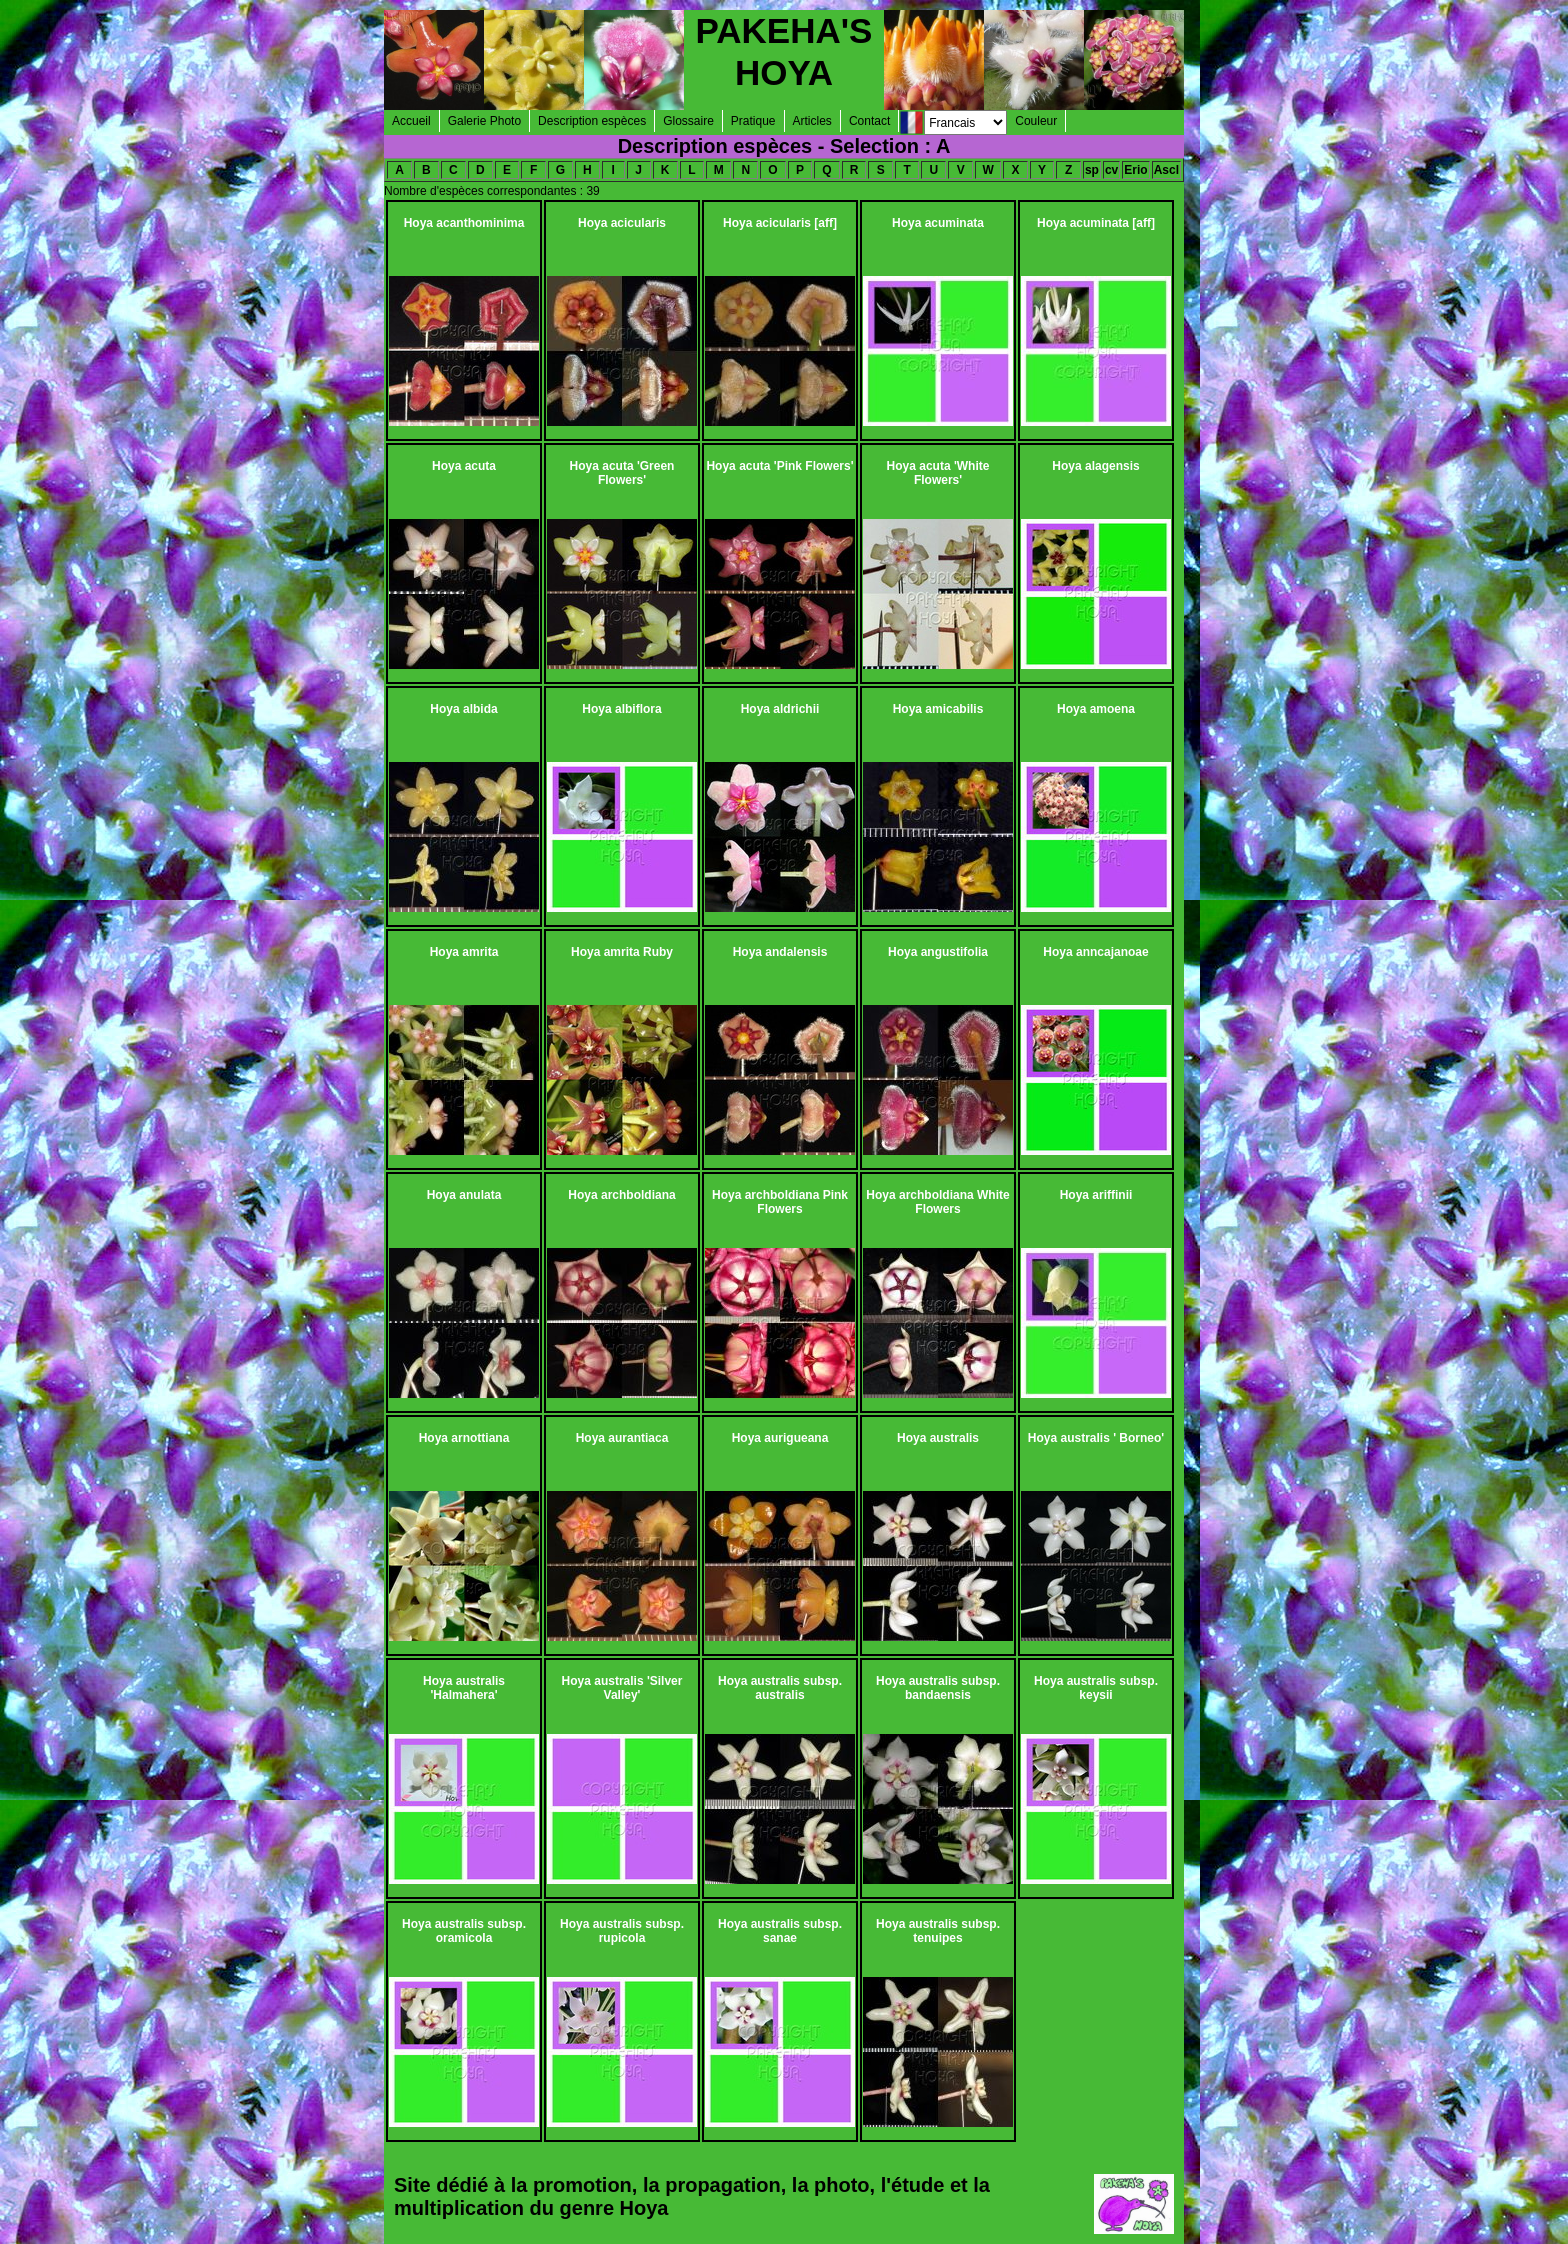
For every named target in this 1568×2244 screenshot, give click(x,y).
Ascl (1166, 170)
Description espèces (592, 121)
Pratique (753, 121)
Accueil (411, 121)
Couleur (1036, 121)
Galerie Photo (484, 121)
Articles (812, 121)
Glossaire (688, 121)
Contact (869, 121)
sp (1092, 170)
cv (1111, 170)
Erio (1135, 170)
